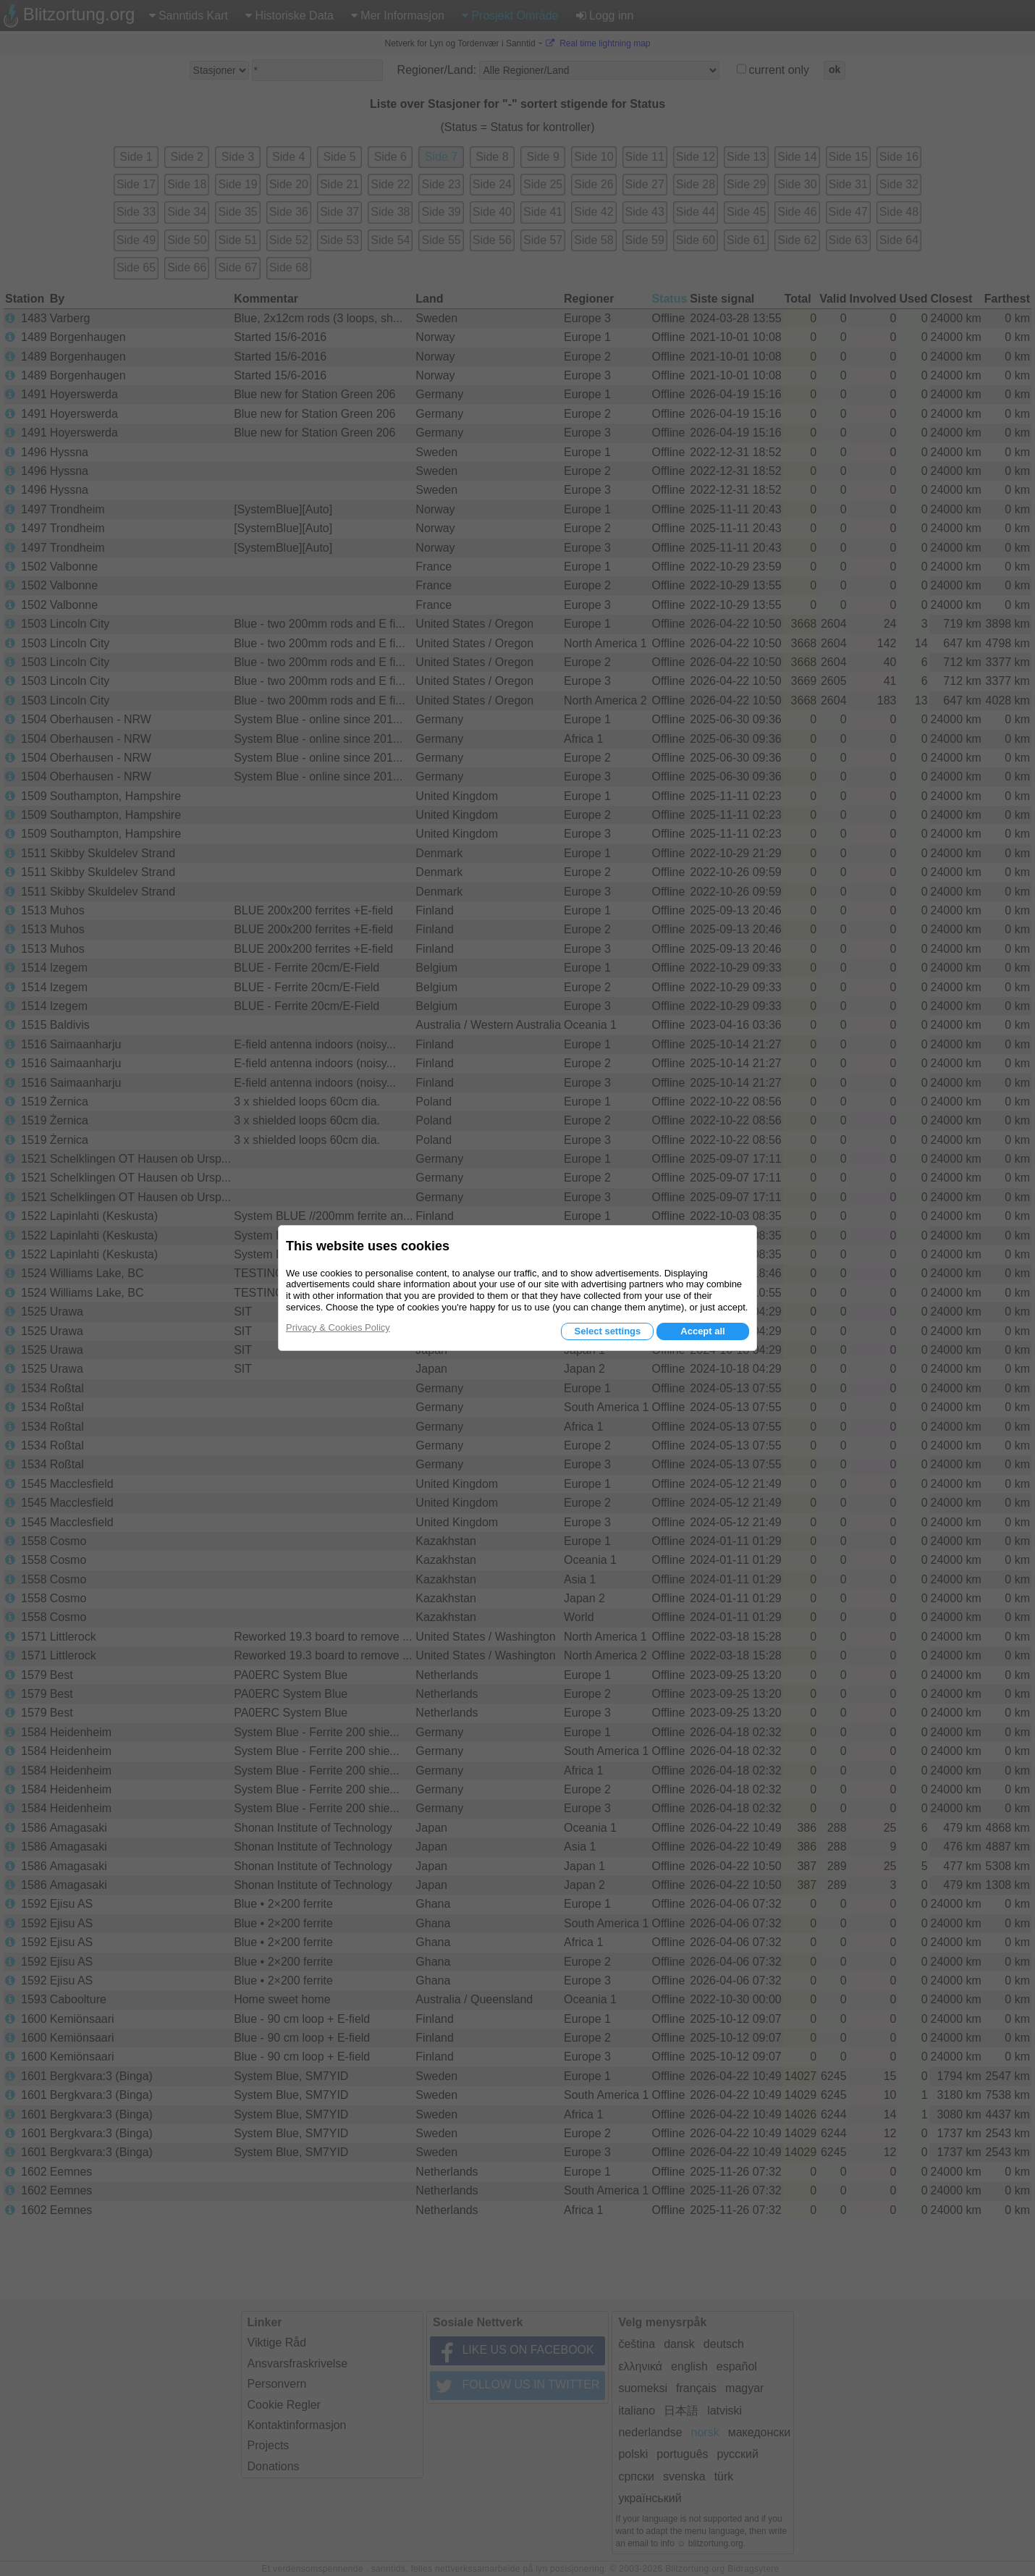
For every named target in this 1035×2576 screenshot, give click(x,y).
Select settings (607, 1331)
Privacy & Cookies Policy (338, 1327)
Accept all (702, 1331)
